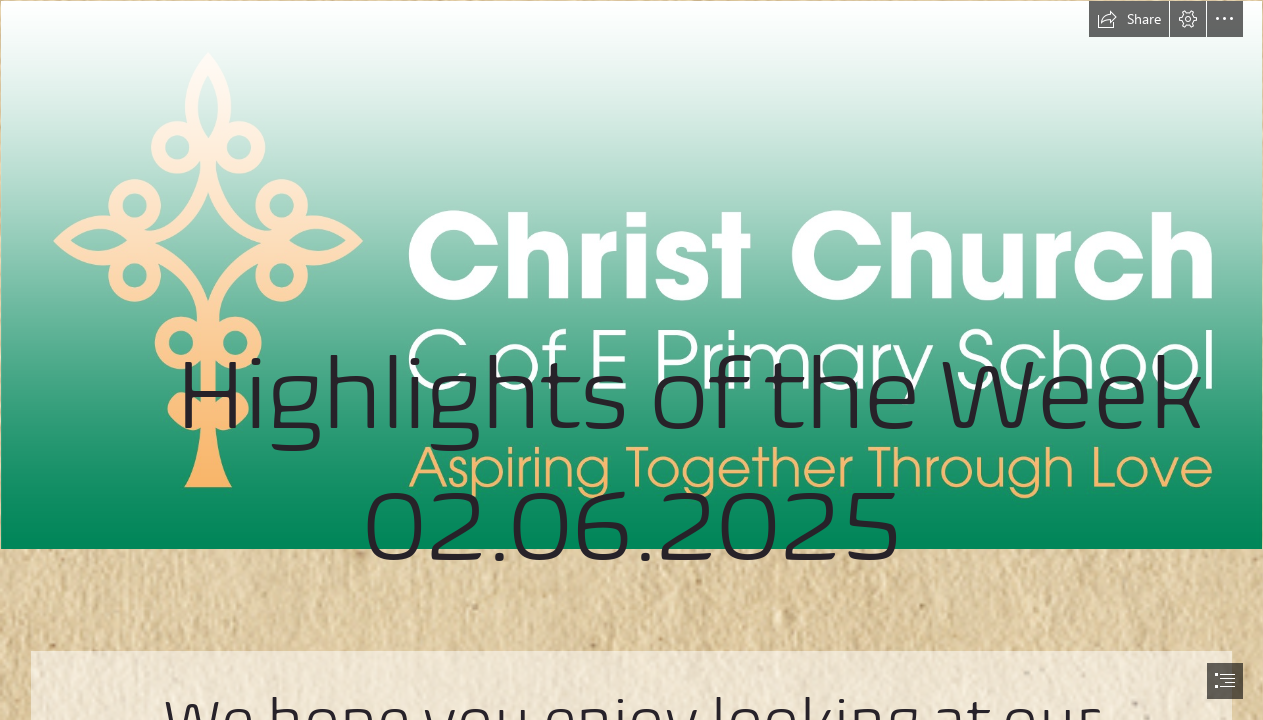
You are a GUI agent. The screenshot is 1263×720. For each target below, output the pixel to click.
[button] (1129, 19)
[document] (631, 360)
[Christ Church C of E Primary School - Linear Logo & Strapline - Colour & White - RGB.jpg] (631, 318)
